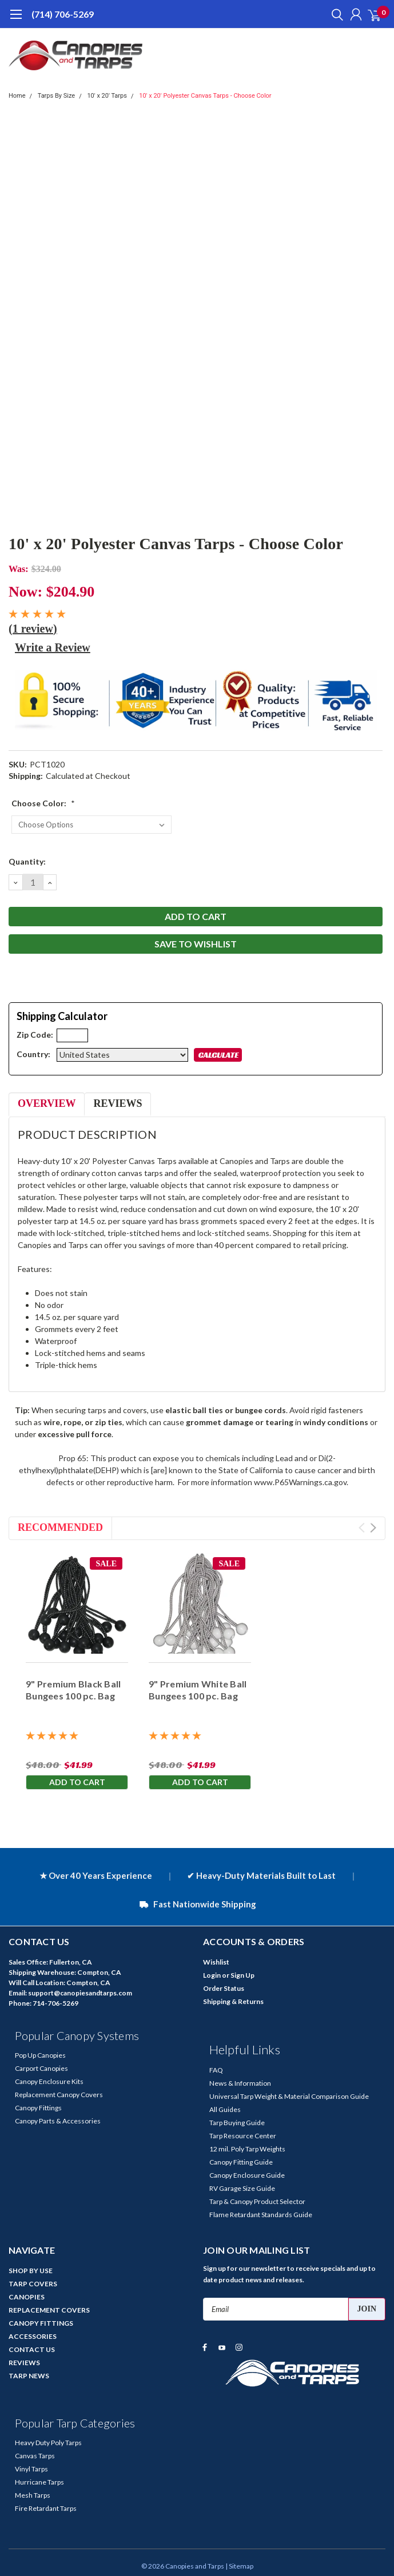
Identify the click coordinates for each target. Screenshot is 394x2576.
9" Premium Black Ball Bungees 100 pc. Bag (73, 1689)
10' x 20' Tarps (107, 95)
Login (212, 1975)
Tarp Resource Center (242, 2135)
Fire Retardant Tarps (46, 2508)
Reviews (117, 1103)
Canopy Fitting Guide (241, 2162)
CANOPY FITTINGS (41, 2323)
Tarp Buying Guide (237, 2122)
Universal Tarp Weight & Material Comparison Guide (289, 2096)
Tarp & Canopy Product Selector (257, 2201)
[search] (334, 14)
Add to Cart (77, 1782)
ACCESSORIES (33, 2336)
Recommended (60, 1527)
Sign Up (242, 1975)
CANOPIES (27, 2297)
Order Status (223, 1988)
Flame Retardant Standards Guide (260, 2214)
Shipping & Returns (233, 2001)
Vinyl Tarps (31, 2469)
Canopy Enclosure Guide (247, 2175)
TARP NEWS (29, 2375)
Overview (46, 1103)
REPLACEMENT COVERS (49, 2310)
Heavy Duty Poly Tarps (48, 2442)
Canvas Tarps (35, 2455)
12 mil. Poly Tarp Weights (247, 2149)
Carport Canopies (41, 2068)
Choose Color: (43, 803)
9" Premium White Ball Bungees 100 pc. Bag (197, 1689)
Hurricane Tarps (39, 2482)
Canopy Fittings (38, 2107)
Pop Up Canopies (40, 2055)
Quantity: (27, 861)
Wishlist (216, 1962)
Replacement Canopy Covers (59, 2094)
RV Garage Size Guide (242, 2188)
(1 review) (33, 628)
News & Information (240, 2083)
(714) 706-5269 (62, 14)
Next (373, 1528)
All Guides (225, 2109)
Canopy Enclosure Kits (49, 2081)
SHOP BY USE (31, 2270)
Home (17, 95)
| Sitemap (239, 2566)
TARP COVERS (33, 2283)
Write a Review (52, 647)
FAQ (216, 2070)
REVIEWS (24, 2362)
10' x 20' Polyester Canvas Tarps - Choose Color (205, 95)
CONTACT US (32, 2349)
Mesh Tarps (32, 2495)
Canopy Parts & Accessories (58, 2121)
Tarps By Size (56, 95)
